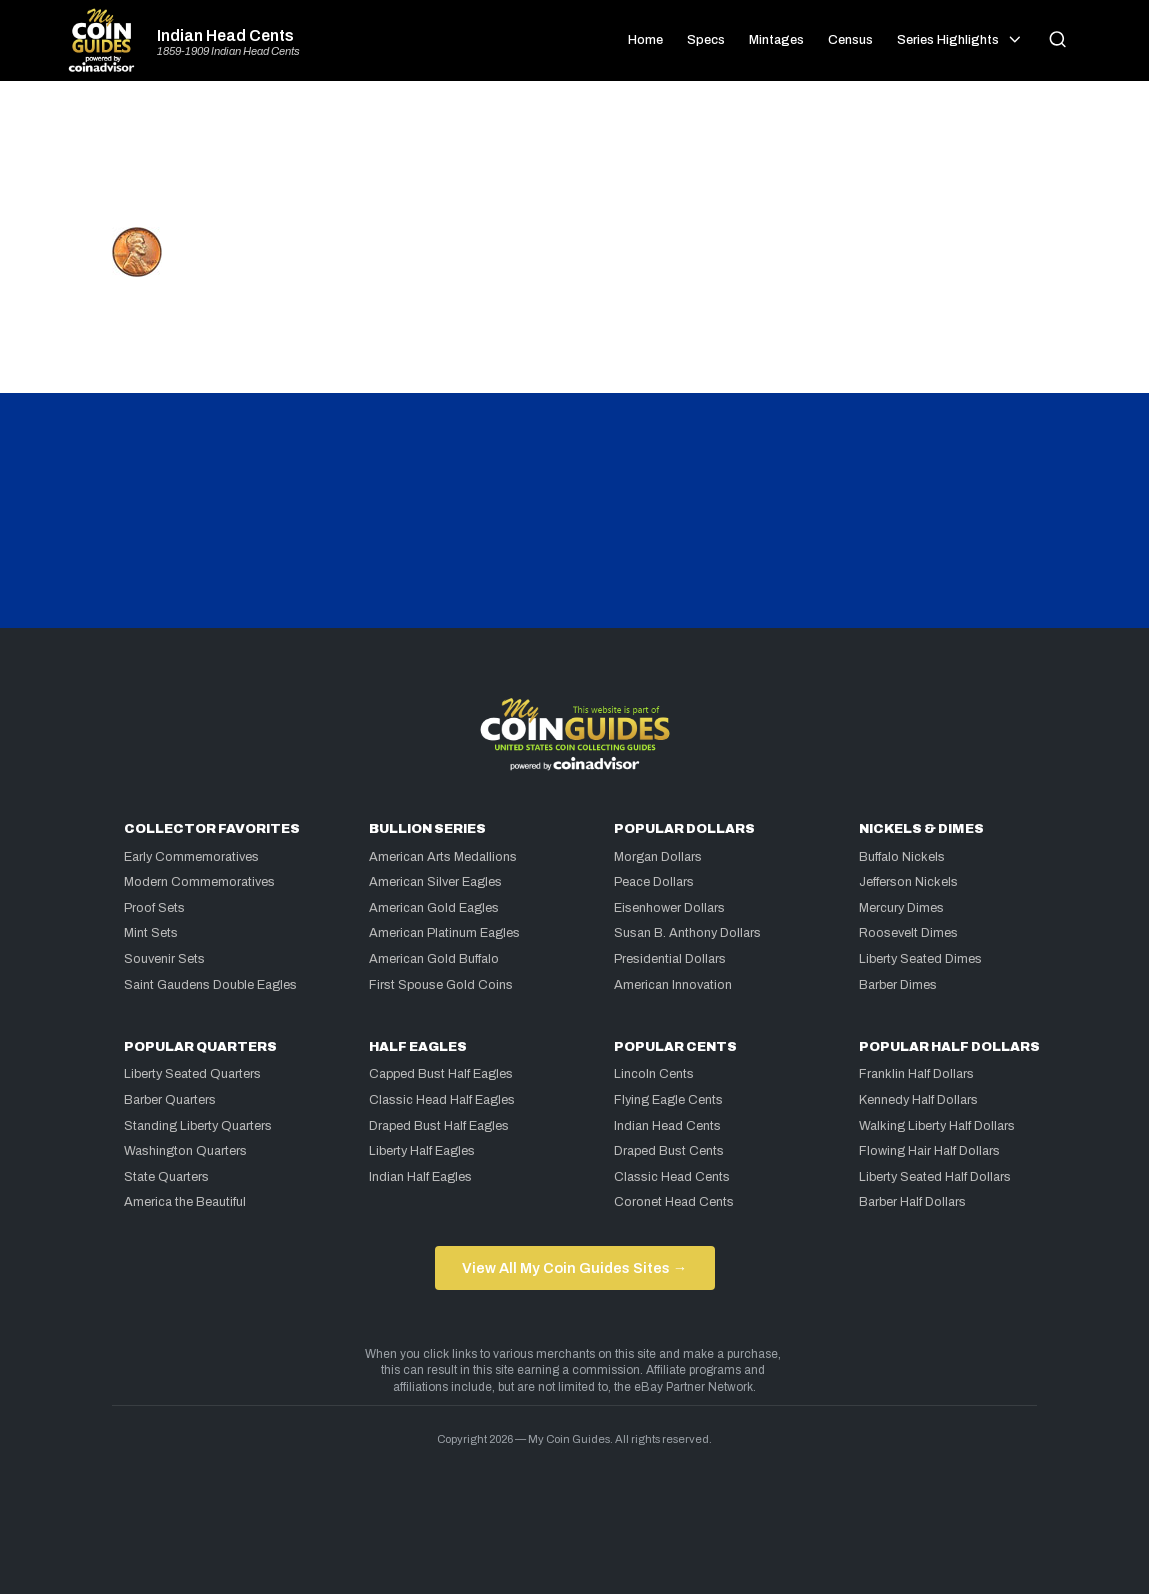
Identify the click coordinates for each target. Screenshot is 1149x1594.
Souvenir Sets (164, 959)
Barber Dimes (898, 985)
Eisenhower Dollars (669, 908)
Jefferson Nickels (908, 882)
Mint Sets (151, 933)
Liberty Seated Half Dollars (935, 1177)
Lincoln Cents (654, 1074)
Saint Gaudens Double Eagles (210, 985)
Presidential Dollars (670, 959)
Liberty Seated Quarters (192, 1074)
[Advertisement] (575, 162)
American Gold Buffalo (434, 959)
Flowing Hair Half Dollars (929, 1151)
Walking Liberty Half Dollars (937, 1126)
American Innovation (673, 985)
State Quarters (166, 1177)
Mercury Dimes (901, 908)
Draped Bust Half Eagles (439, 1126)
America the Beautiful (185, 1202)
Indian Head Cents (225, 36)
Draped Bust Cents (669, 1151)
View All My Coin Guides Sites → (574, 1268)
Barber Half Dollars (912, 1202)
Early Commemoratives (191, 857)
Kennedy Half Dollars (918, 1100)
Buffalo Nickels (902, 857)
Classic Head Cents (672, 1177)
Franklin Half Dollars (916, 1074)
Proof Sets (154, 908)
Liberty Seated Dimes (920, 959)
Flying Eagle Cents (668, 1100)
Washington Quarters (185, 1151)
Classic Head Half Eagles (442, 1100)
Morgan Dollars (658, 857)
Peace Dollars (654, 882)
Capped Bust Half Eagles (441, 1074)
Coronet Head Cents (674, 1202)
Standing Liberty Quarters (198, 1126)
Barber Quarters (170, 1100)
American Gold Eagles (434, 908)
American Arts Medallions (443, 857)
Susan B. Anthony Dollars (687, 933)
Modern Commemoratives (199, 882)
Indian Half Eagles (420, 1177)
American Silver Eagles (435, 882)
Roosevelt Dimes (908, 933)
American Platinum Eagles (444, 933)
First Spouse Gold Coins (441, 985)
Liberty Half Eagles (422, 1151)
